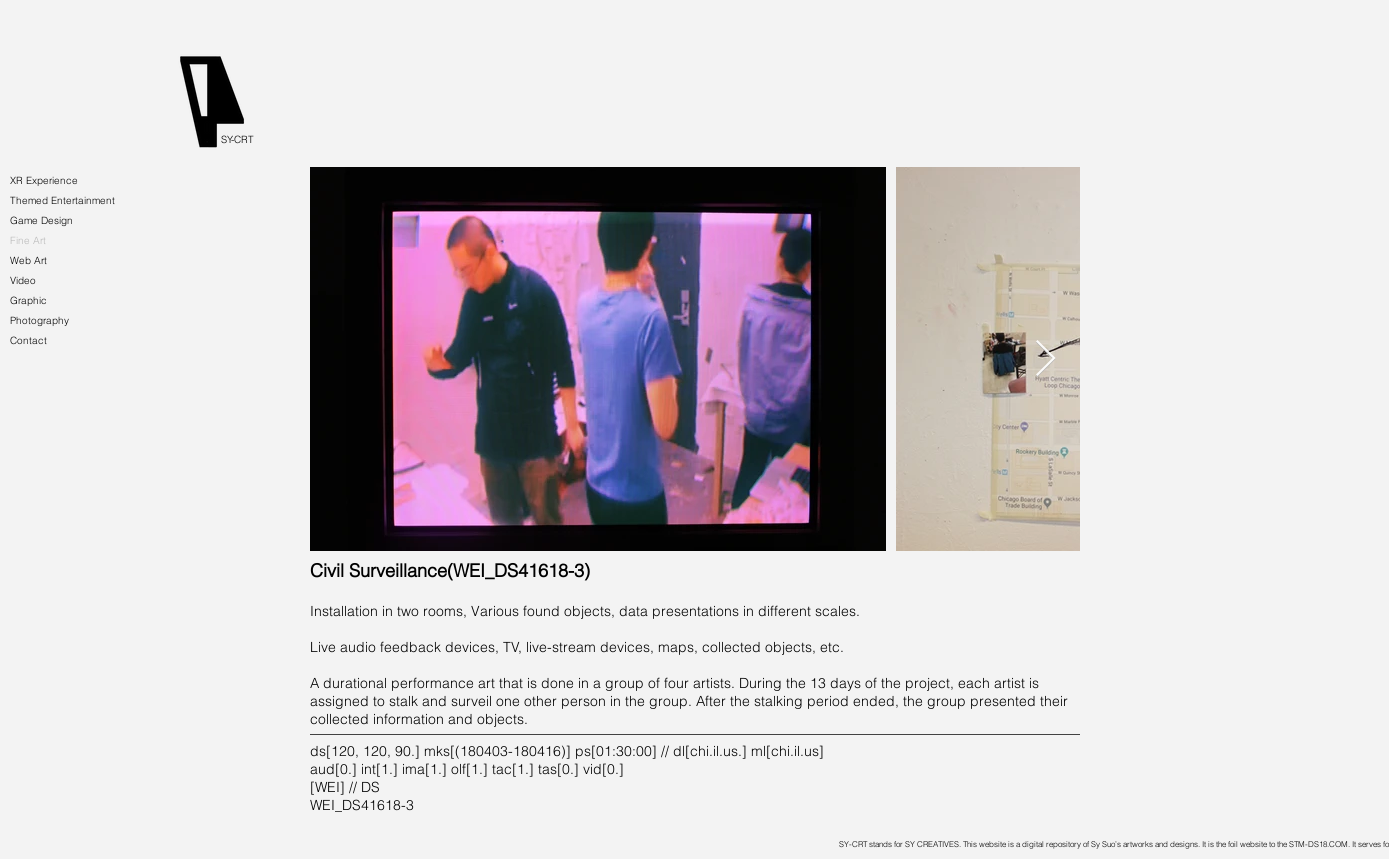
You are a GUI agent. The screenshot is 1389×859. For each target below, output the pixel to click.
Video (23, 280)
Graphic (28, 300)
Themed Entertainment (62, 200)
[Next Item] (1045, 359)
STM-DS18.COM (1318, 844)
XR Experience (44, 180)
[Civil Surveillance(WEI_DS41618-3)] (450, 571)
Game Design (41, 220)
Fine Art (28, 240)
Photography (39, 320)
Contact (28, 340)
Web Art (28, 260)
